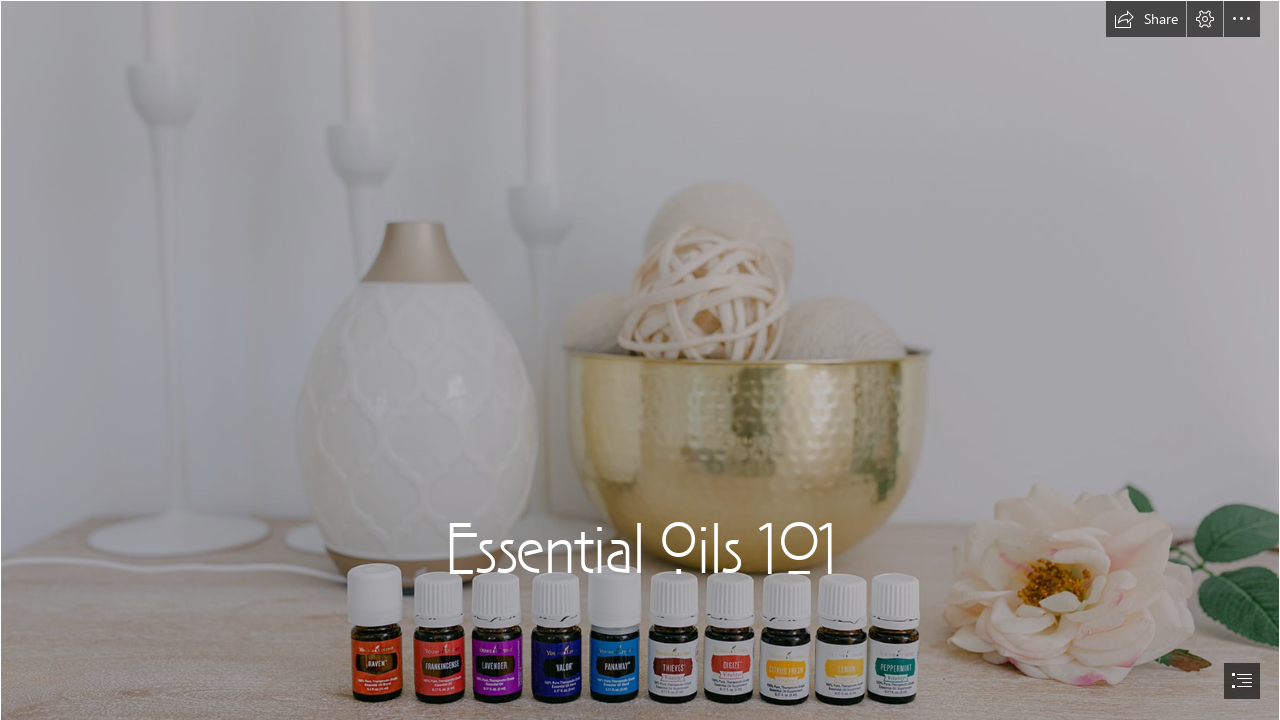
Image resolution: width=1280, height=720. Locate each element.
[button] (1146, 19)
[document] (640, 360)
